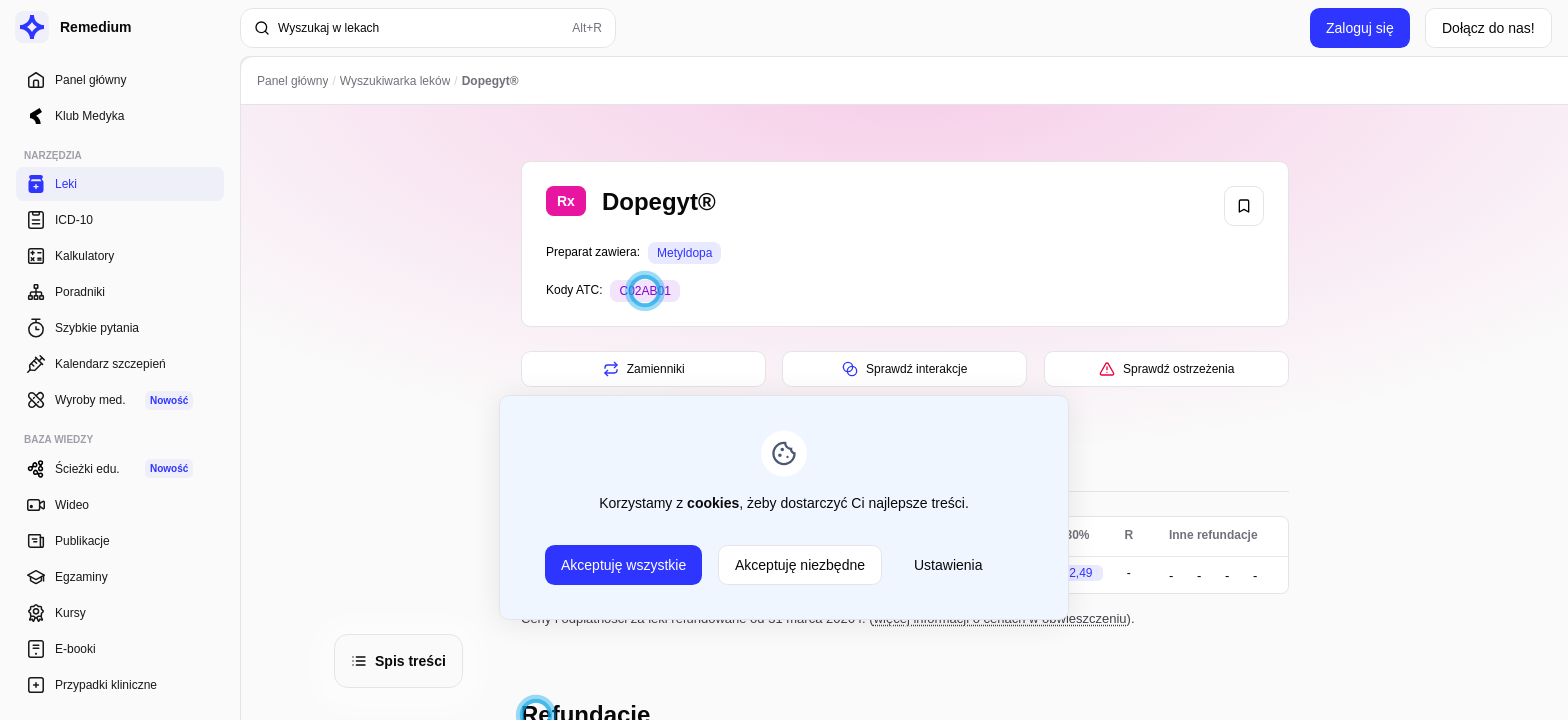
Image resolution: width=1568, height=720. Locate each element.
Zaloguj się (1360, 28)
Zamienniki (643, 369)
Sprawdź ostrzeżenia (1165, 369)
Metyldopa (684, 253)
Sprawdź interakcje (904, 369)
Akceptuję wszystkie (623, 565)
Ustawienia (948, 565)
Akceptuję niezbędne (800, 565)
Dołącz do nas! (1488, 28)
